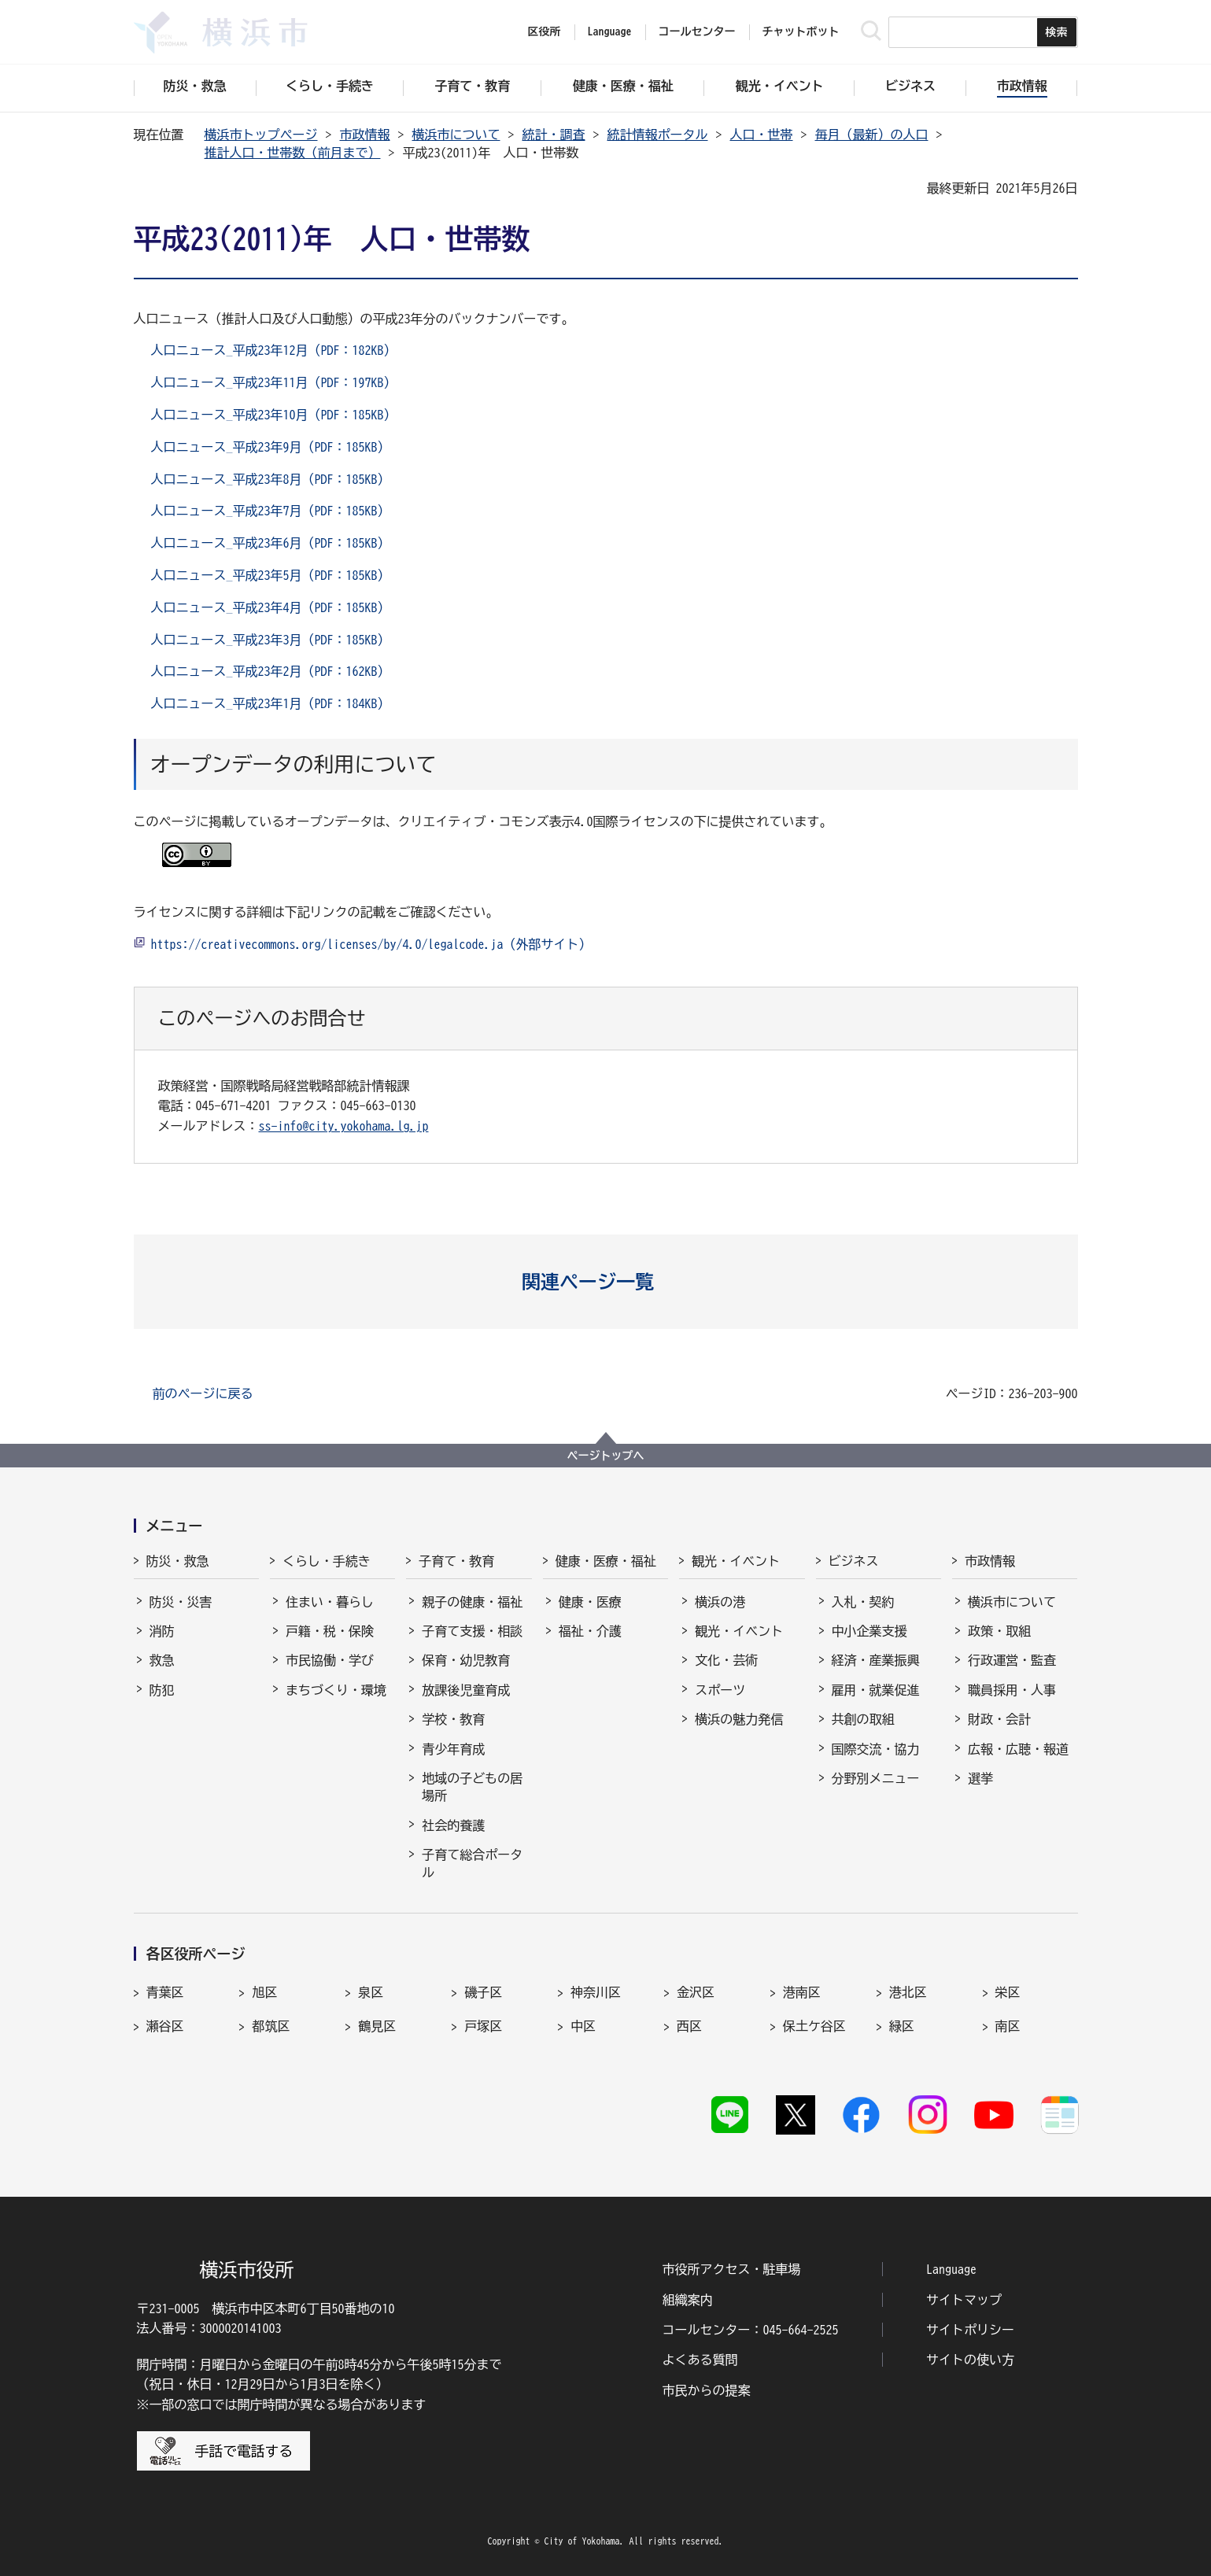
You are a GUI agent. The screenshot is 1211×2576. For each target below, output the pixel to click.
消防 (162, 1631)
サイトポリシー (970, 2329)
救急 (162, 1660)
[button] (605, 1282)
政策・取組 (999, 1631)
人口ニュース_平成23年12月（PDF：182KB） (274, 350)
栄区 (1008, 1992)
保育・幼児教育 (466, 1660)
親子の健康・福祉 (472, 1602)
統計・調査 (553, 134)
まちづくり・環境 (336, 1690)
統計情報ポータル (657, 134)
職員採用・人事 (1012, 1690)
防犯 (162, 1690)
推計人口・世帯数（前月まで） (293, 152)
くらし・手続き (326, 1561)
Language (951, 2269)
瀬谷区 (165, 2026)
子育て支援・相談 (472, 1631)
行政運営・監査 (1012, 1660)
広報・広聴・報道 (1018, 1749)
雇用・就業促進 (876, 1690)
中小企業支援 (869, 1631)
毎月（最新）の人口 (872, 134)
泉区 (370, 1992)
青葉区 (165, 1992)
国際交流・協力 (876, 1749)
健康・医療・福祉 (606, 1561)
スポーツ (720, 1690)
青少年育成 (453, 1749)
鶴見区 (377, 2026)
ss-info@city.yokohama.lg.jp (344, 1126)
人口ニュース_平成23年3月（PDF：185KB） (270, 639)
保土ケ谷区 (814, 2026)
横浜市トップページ (261, 134)
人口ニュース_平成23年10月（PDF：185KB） (274, 414)
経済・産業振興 (876, 1660)
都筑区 (271, 2026)
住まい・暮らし (330, 1602)
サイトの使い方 (970, 2359)
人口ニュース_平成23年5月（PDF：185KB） (270, 575)
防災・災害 (181, 1602)
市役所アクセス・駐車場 (732, 2269)
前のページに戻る (203, 1393)
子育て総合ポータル (472, 1863)
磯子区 (483, 1992)
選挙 (980, 1778)
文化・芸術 (726, 1660)
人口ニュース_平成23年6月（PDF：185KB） (270, 543)
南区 (1008, 2026)
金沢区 (695, 1992)
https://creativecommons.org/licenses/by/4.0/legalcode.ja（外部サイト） (371, 944)
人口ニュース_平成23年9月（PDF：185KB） (270, 447)
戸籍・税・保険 (330, 1631)
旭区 (264, 1992)
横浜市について (456, 134)
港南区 (802, 1992)
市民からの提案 (707, 2390)
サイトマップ (964, 2300)
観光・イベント (736, 1561)
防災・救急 (177, 1561)
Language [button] (610, 31)
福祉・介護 (590, 1631)
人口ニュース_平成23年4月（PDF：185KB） (270, 607)
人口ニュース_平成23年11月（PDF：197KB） (274, 382)
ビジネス (854, 1561)
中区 (583, 2026)
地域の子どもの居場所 (472, 1787)
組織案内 (688, 2300)
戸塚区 (483, 2026)
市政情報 (365, 134)
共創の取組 (863, 1719)
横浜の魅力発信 (739, 1719)
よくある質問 (700, 2359)
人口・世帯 (761, 134)
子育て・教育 (456, 1561)
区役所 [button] (544, 31)
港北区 (908, 1992)
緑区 (901, 2026)
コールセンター (697, 31)
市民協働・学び (330, 1660)
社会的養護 (453, 1825)
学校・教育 (453, 1719)
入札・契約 (863, 1602)
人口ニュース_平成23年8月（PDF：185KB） (270, 479)
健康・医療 (590, 1602)
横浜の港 (720, 1602)
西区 (689, 2026)
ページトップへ (605, 1455)
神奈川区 (595, 1992)
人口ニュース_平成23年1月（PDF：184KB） (270, 703)
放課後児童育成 (466, 1690)
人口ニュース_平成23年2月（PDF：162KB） (270, 671)
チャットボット (801, 31)
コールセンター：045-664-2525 (751, 2329)
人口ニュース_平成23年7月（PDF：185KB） (270, 510)
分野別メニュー (876, 1778)
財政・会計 (999, 1719)
